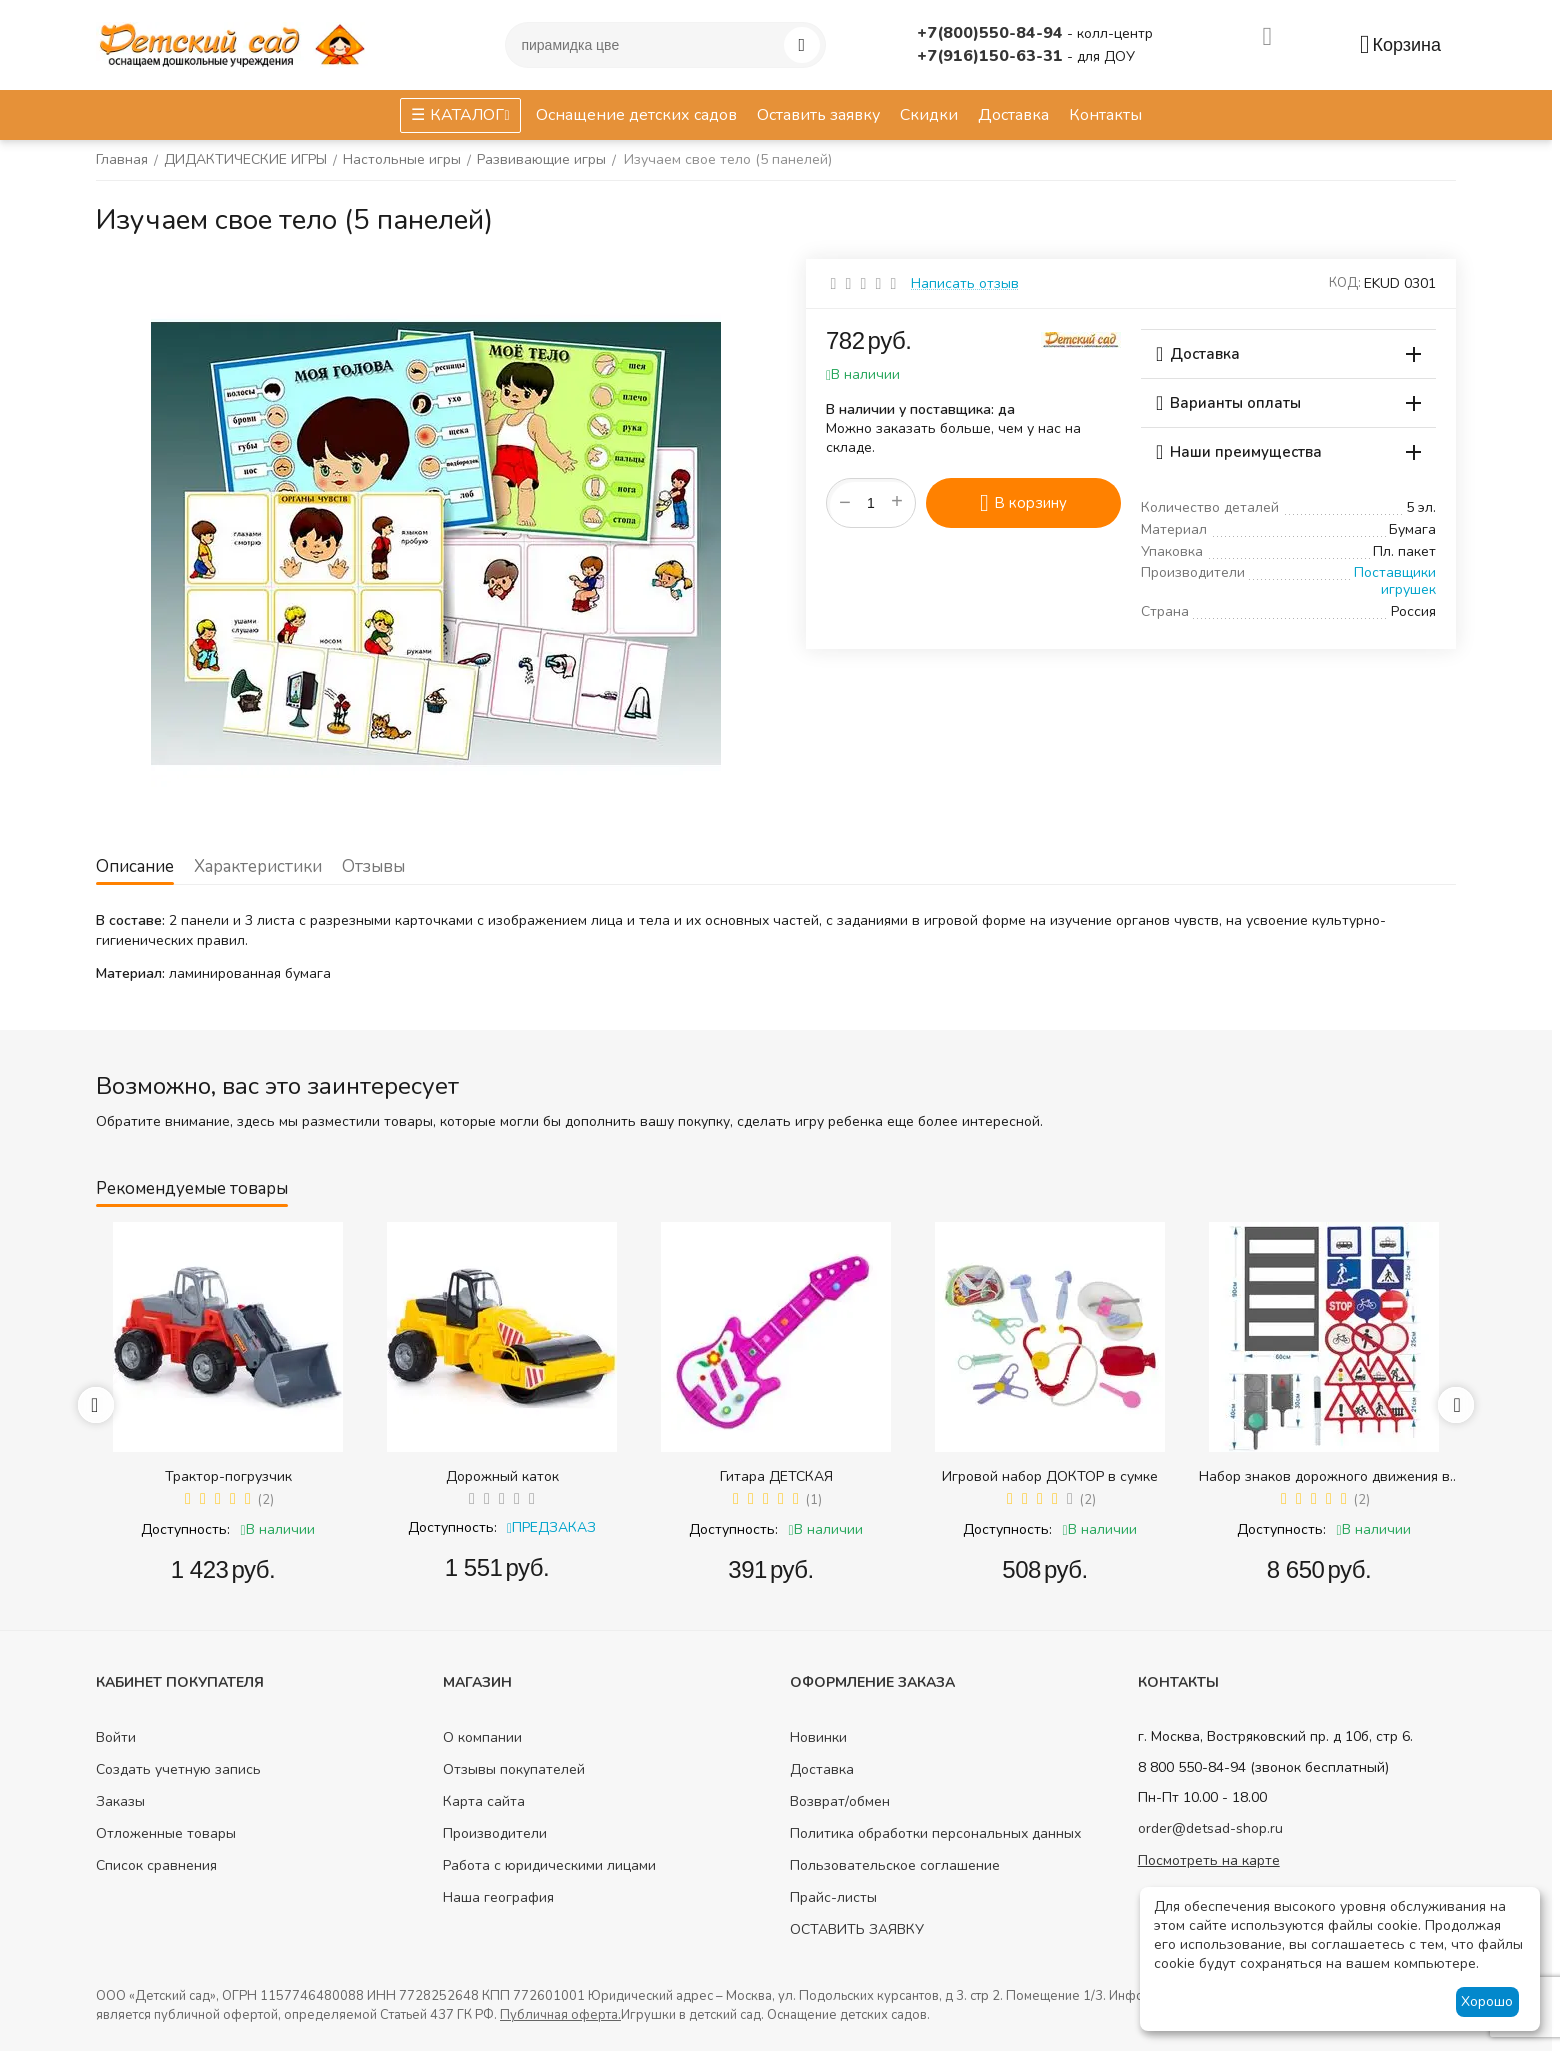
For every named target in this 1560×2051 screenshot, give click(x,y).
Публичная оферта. (560, 2015)
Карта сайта (484, 1801)
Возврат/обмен (840, 1801)
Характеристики (258, 866)
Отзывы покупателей (514, 1769)
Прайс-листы (833, 1897)
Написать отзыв (965, 283)
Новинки (818, 1737)
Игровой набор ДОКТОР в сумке (1050, 1476)
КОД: (1345, 283)
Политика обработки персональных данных (935, 1833)
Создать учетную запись (178, 1769)
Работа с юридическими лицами (549, 1865)
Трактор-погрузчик (228, 1476)
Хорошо (1487, 2001)
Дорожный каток (502, 1476)
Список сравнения (156, 1865)
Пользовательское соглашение (895, 1865)
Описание (135, 866)
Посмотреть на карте (1209, 1860)
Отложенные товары (166, 1833)
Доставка (822, 1769)
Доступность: (185, 1529)
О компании (482, 1737)
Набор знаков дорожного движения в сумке (1324, 1476)
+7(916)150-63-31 (992, 56)
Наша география (498, 1897)
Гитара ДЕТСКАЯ (776, 1476)
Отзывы (373, 866)
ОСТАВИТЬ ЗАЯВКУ (857, 1929)
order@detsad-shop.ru (1210, 1828)
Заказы (120, 1801)
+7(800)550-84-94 (992, 33)
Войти (116, 1737)
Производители (495, 1833)
